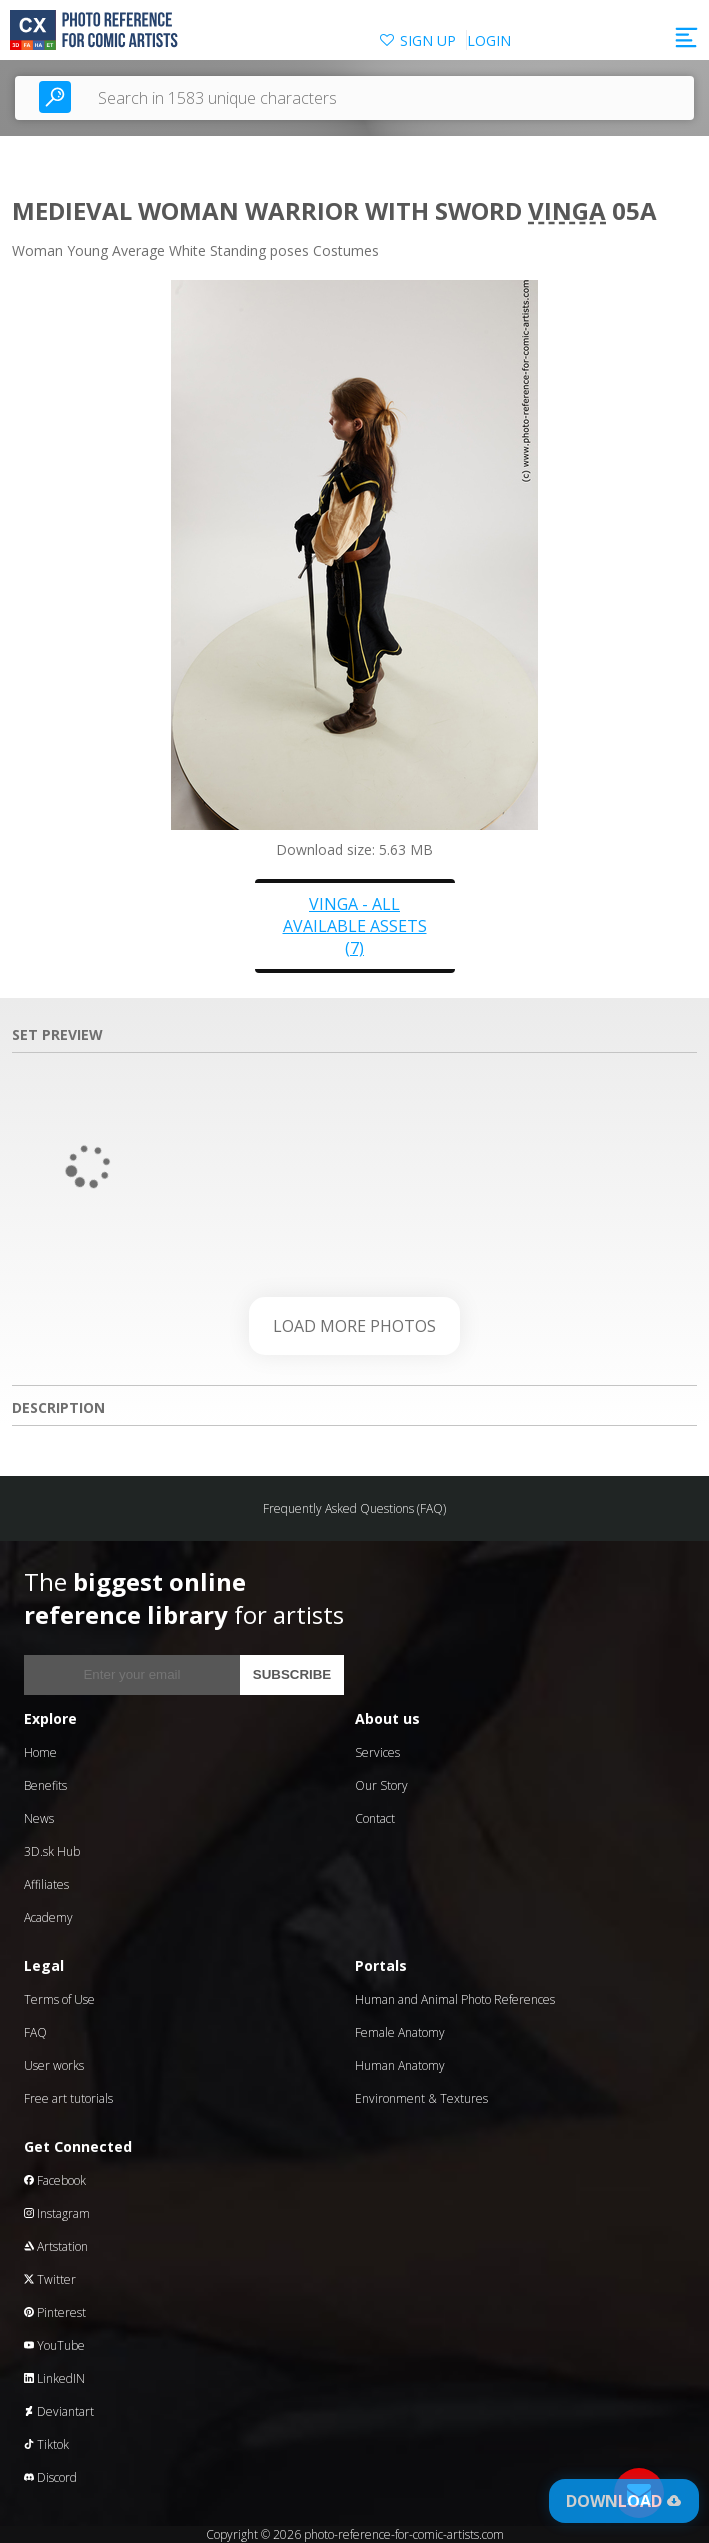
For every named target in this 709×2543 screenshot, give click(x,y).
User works (54, 2065)
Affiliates (46, 1884)
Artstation (56, 2246)
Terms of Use (59, 1999)
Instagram (57, 2213)
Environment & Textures (421, 2098)
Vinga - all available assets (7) (355, 926)
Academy (48, 1917)
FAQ (35, 2032)
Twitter (50, 2279)
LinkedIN (54, 2378)
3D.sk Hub (52, 1851)
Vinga (567, 210)
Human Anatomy (400, 2065)
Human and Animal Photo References (455, 1999)
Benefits (45, 1785)
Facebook (55, 2180)
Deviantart (59, 2411)
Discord (50, 2477)
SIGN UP (428, 40)
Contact (375, 1818)
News (39, 1818)
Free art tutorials (68, 2098)
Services (377, 1752)
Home (40, 1752)
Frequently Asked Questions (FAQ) (354, 1508)
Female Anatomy (400, 2032)
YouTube (54, 2345)
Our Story (381, 1785)
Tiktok (46, 2444)
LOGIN (489, 40)
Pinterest (55, 2312)
